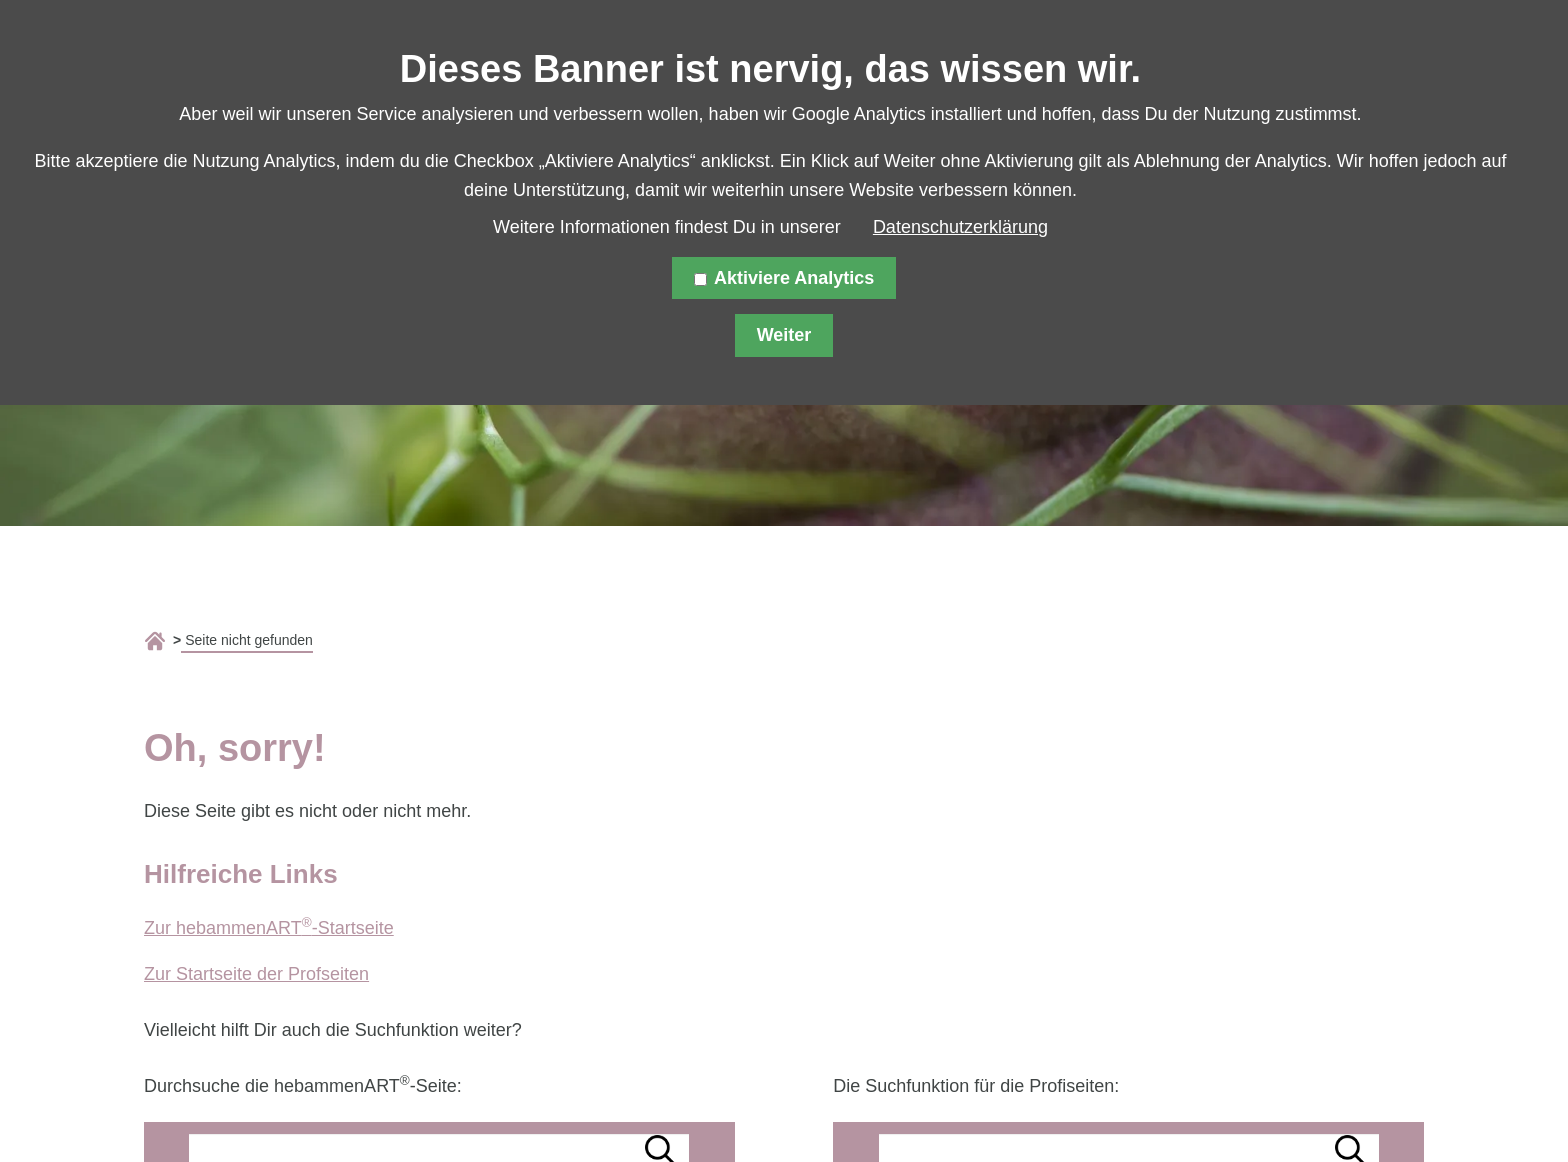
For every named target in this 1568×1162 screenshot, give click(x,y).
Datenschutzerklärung (960, 227)
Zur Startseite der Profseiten (256, 974)
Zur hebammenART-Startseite (269, 928)
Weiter (784, 335)
